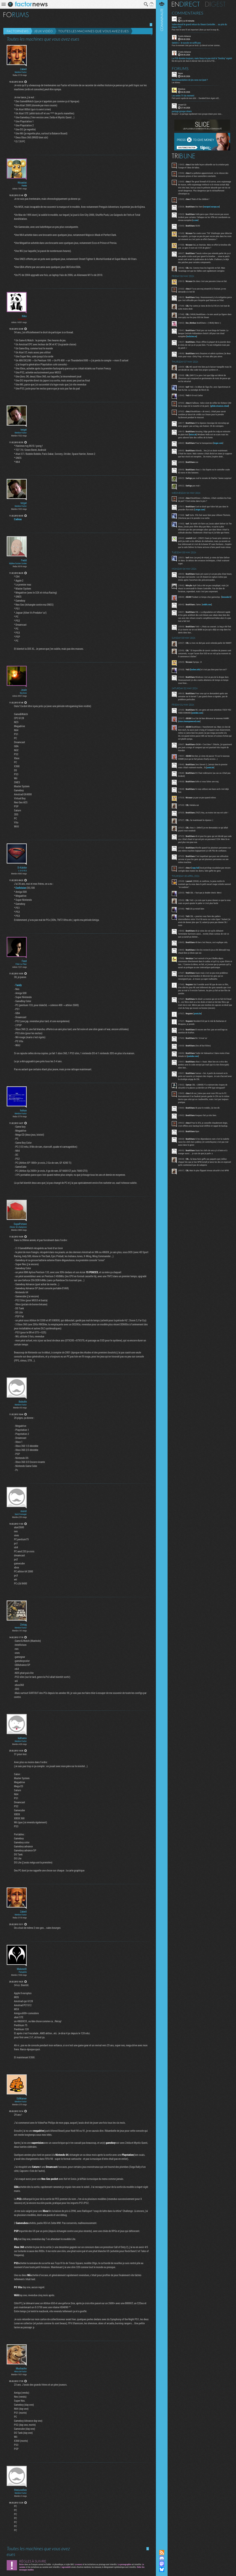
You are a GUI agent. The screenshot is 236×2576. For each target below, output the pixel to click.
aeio (179, 17)
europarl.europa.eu (211, 206)
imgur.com (218, 442)
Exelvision (21, 887)
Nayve (180, 73)
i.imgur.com (200, 509)
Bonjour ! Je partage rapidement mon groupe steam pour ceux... (197, 113)
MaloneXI (22, 1968)
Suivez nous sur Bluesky (161, 2569)
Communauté (162, 1272)
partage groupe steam (182, 111)
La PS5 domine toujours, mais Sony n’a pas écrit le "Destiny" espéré (202, 58)
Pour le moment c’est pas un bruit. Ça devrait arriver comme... (196, 45)
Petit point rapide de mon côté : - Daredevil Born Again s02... (196, 98)
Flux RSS (161, 2552)
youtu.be (210, 767)
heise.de (192, 434)
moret (24, 1511)
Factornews (18, 31)
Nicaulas (22, 182)
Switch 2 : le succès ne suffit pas (186, 42)
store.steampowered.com (189, 721)
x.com (195, 220)
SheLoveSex (20, 2489)
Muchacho (21, 2368)
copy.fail (195, 867)
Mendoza (181, 89)
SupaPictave (20, 1223)
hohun (23, 1110)
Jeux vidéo (43, 31)
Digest (215, 4)
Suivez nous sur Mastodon (161, 2563)
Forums (180, 68)
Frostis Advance (184, 36)
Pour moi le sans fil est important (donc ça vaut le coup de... (196, 29)
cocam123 (182, 104)
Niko (24, 316)
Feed (24, 960)
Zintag (23, 1624)
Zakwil (23, 69)
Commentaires (187, 13)
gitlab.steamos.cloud (219, 405)
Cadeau (18, 519)
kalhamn (22, 1738)
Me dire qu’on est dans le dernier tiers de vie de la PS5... (194, 61)
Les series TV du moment (183, 95)
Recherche (146, 4)
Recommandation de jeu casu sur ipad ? (190, 80)
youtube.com (197, 712)
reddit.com (206, 604)
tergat (24, 429)
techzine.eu (191, 336)
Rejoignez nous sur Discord (161, 2558)
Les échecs (176, 82)
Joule (24, 689)
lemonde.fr (226, 596)
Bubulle (23, 1401)
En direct (186, 4)
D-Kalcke (22, 867)
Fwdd (24, 560)
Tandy (18, 985)
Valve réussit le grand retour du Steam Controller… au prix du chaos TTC (199, 25)
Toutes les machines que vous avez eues (93, 31)
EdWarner (22, 2098)
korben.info (195, 669)
